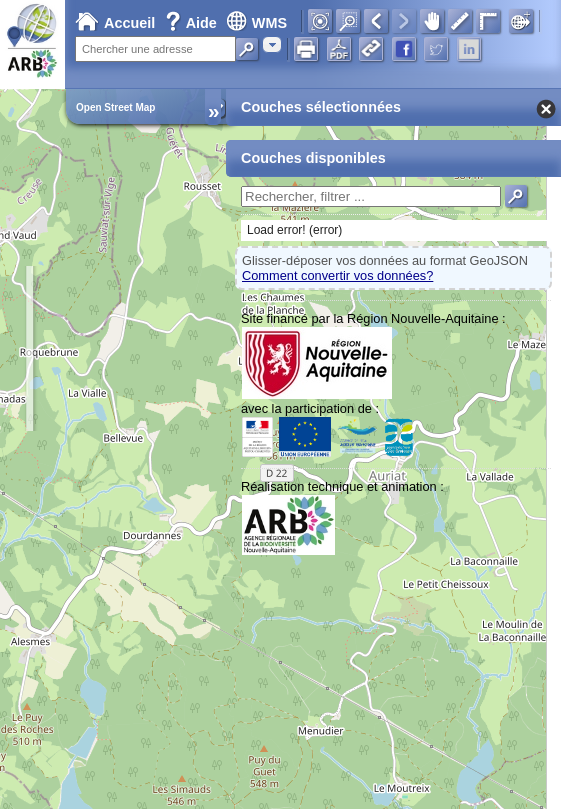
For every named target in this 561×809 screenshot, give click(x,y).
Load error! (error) (294, 230)
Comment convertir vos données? (337, 275)
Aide (193, 23)
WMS (256, 23)
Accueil (115, 23)
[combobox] (272, 44)
